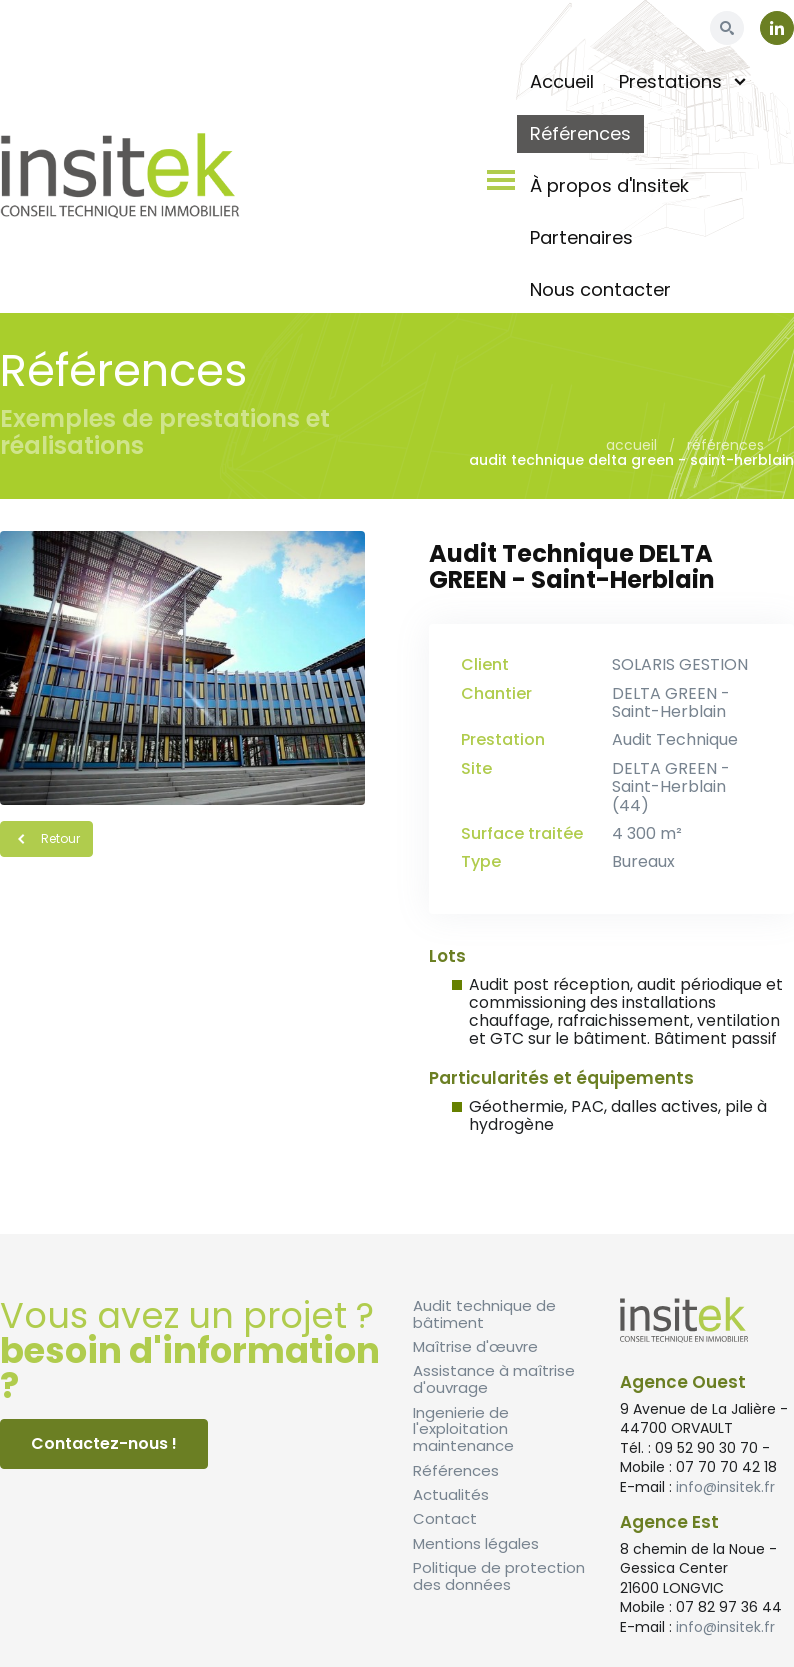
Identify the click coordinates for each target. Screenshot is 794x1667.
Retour (46, 838)
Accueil (631, 445)
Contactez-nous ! (104, 1443)
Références (725, 445)
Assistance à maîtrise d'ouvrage (494, 1379)
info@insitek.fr (725, 1487)
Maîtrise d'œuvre (475, 1346)
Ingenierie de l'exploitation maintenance (463, 1429)
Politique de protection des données (499, 1576)
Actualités (451, 1494)
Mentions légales (476, 1543)
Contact (445, 1518)
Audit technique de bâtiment (484, 1314)
